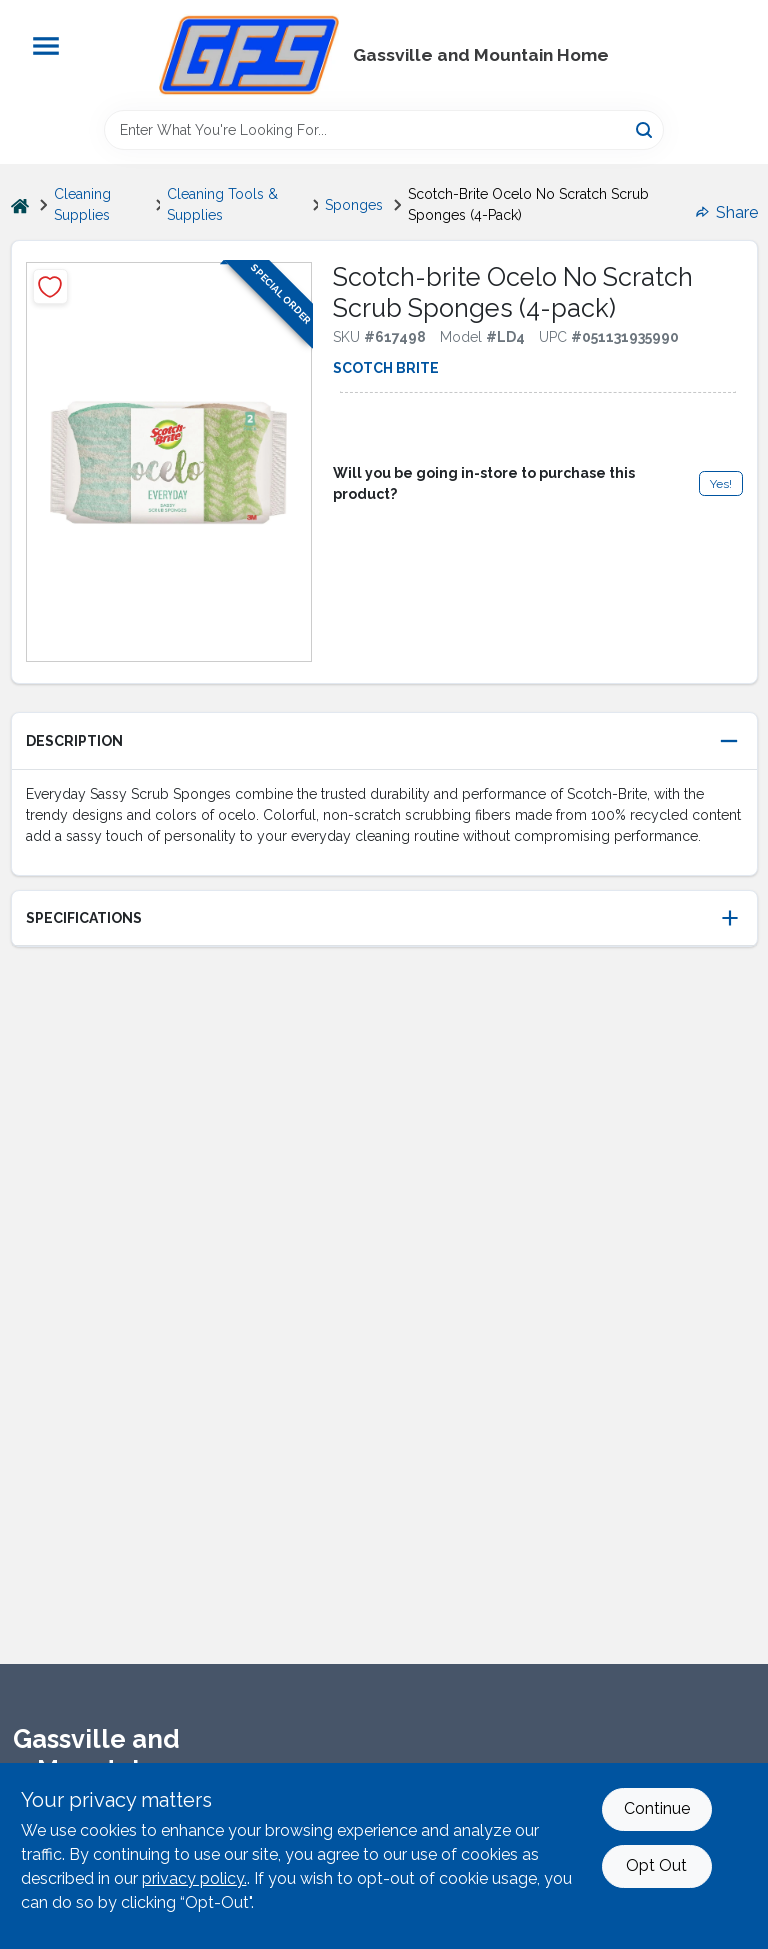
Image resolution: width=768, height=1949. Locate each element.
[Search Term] (384, 130)
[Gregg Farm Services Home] (249, 55)
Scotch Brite (386, 368)
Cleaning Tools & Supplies (222, 204)
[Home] (20, 205)
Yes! (721, 484)
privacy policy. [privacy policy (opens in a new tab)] (194, 1878)
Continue (657, 1808)
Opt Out (656, 1865)
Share (727, 212)
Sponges (354, 205)
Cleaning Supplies (82, 204)
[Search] (645, 128)
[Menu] (46, 46)
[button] (384, 741)
